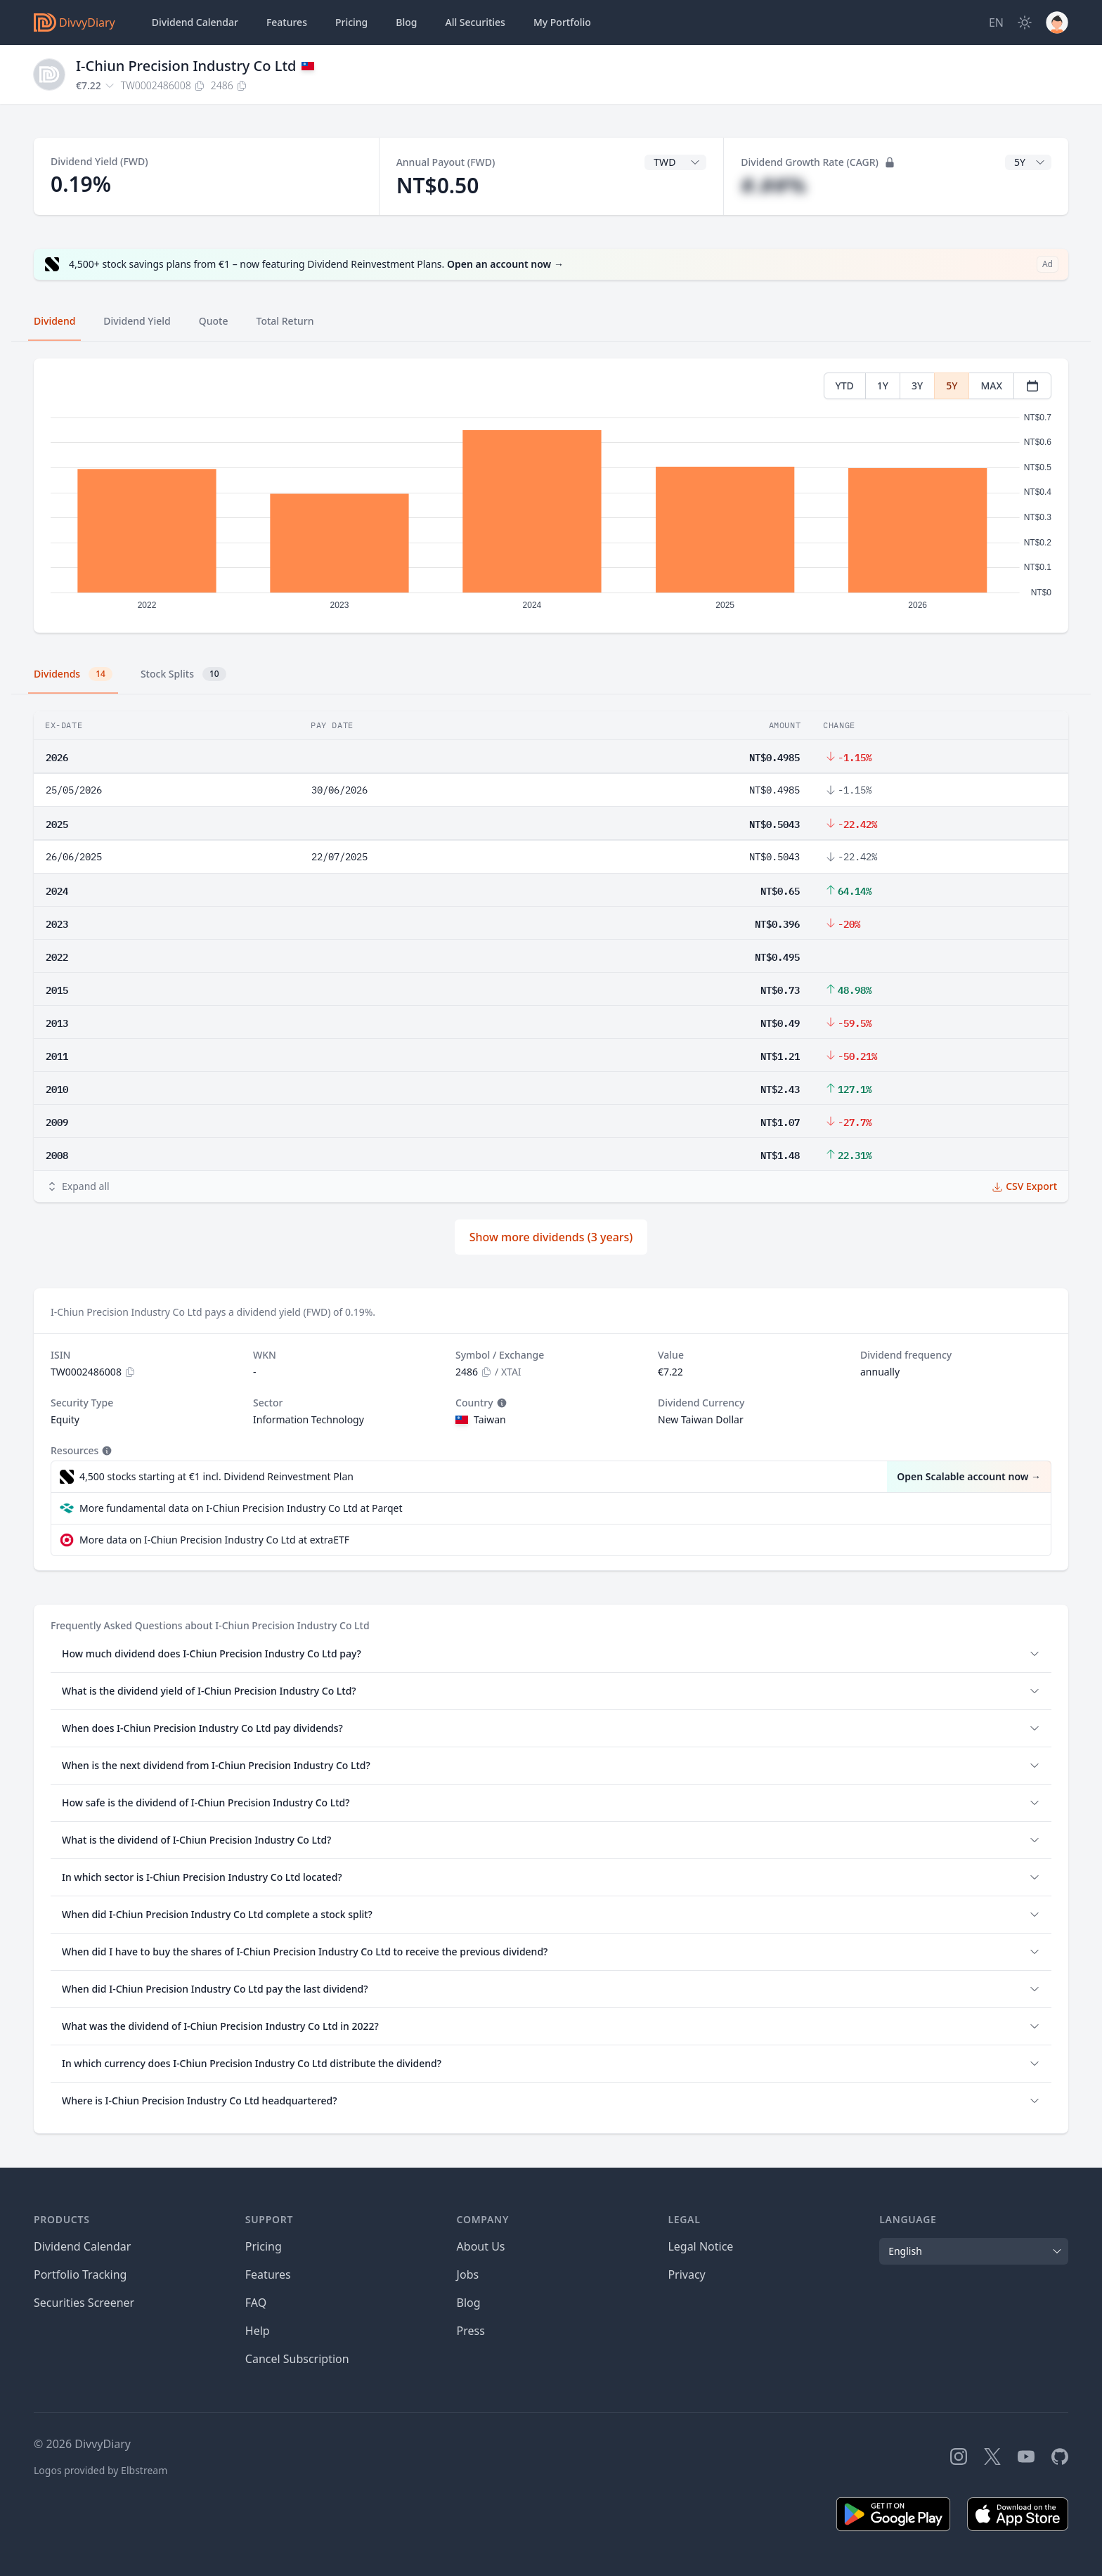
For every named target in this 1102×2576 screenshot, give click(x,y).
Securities (475, 22)
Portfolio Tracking (80, 2274)
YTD (845, 385)
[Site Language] (996, 22)
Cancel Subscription (297, 2359)
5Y (951, 385)
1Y (882, 385)
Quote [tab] (213, 321)
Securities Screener (84, 2302)
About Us (481, 2246)
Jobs (468, 2274)
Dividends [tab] (73, 674)
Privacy (686, 2274)
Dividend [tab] (54, 321)
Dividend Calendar (195, 22)
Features (286, 22)
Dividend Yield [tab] (136, 321)
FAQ (255, 2302)
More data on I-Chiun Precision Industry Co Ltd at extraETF (214, 1539)
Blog (469, 2302)
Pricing (351, 22)
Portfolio (562, 22)
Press (471, 2330)
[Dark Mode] (1024, 22)
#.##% (773, 185)
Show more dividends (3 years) (551, 1237)
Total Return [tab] (285, 321)
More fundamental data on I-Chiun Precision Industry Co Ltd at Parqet (240, 1508)
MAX (991, 385)
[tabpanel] (551, 495)
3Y (917, 385)
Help (257, 2330)
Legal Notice (700, 2246)
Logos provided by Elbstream (100, 2470)
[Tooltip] (500, 1403)
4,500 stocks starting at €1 (216, 1477)
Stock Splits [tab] (183, 674)
